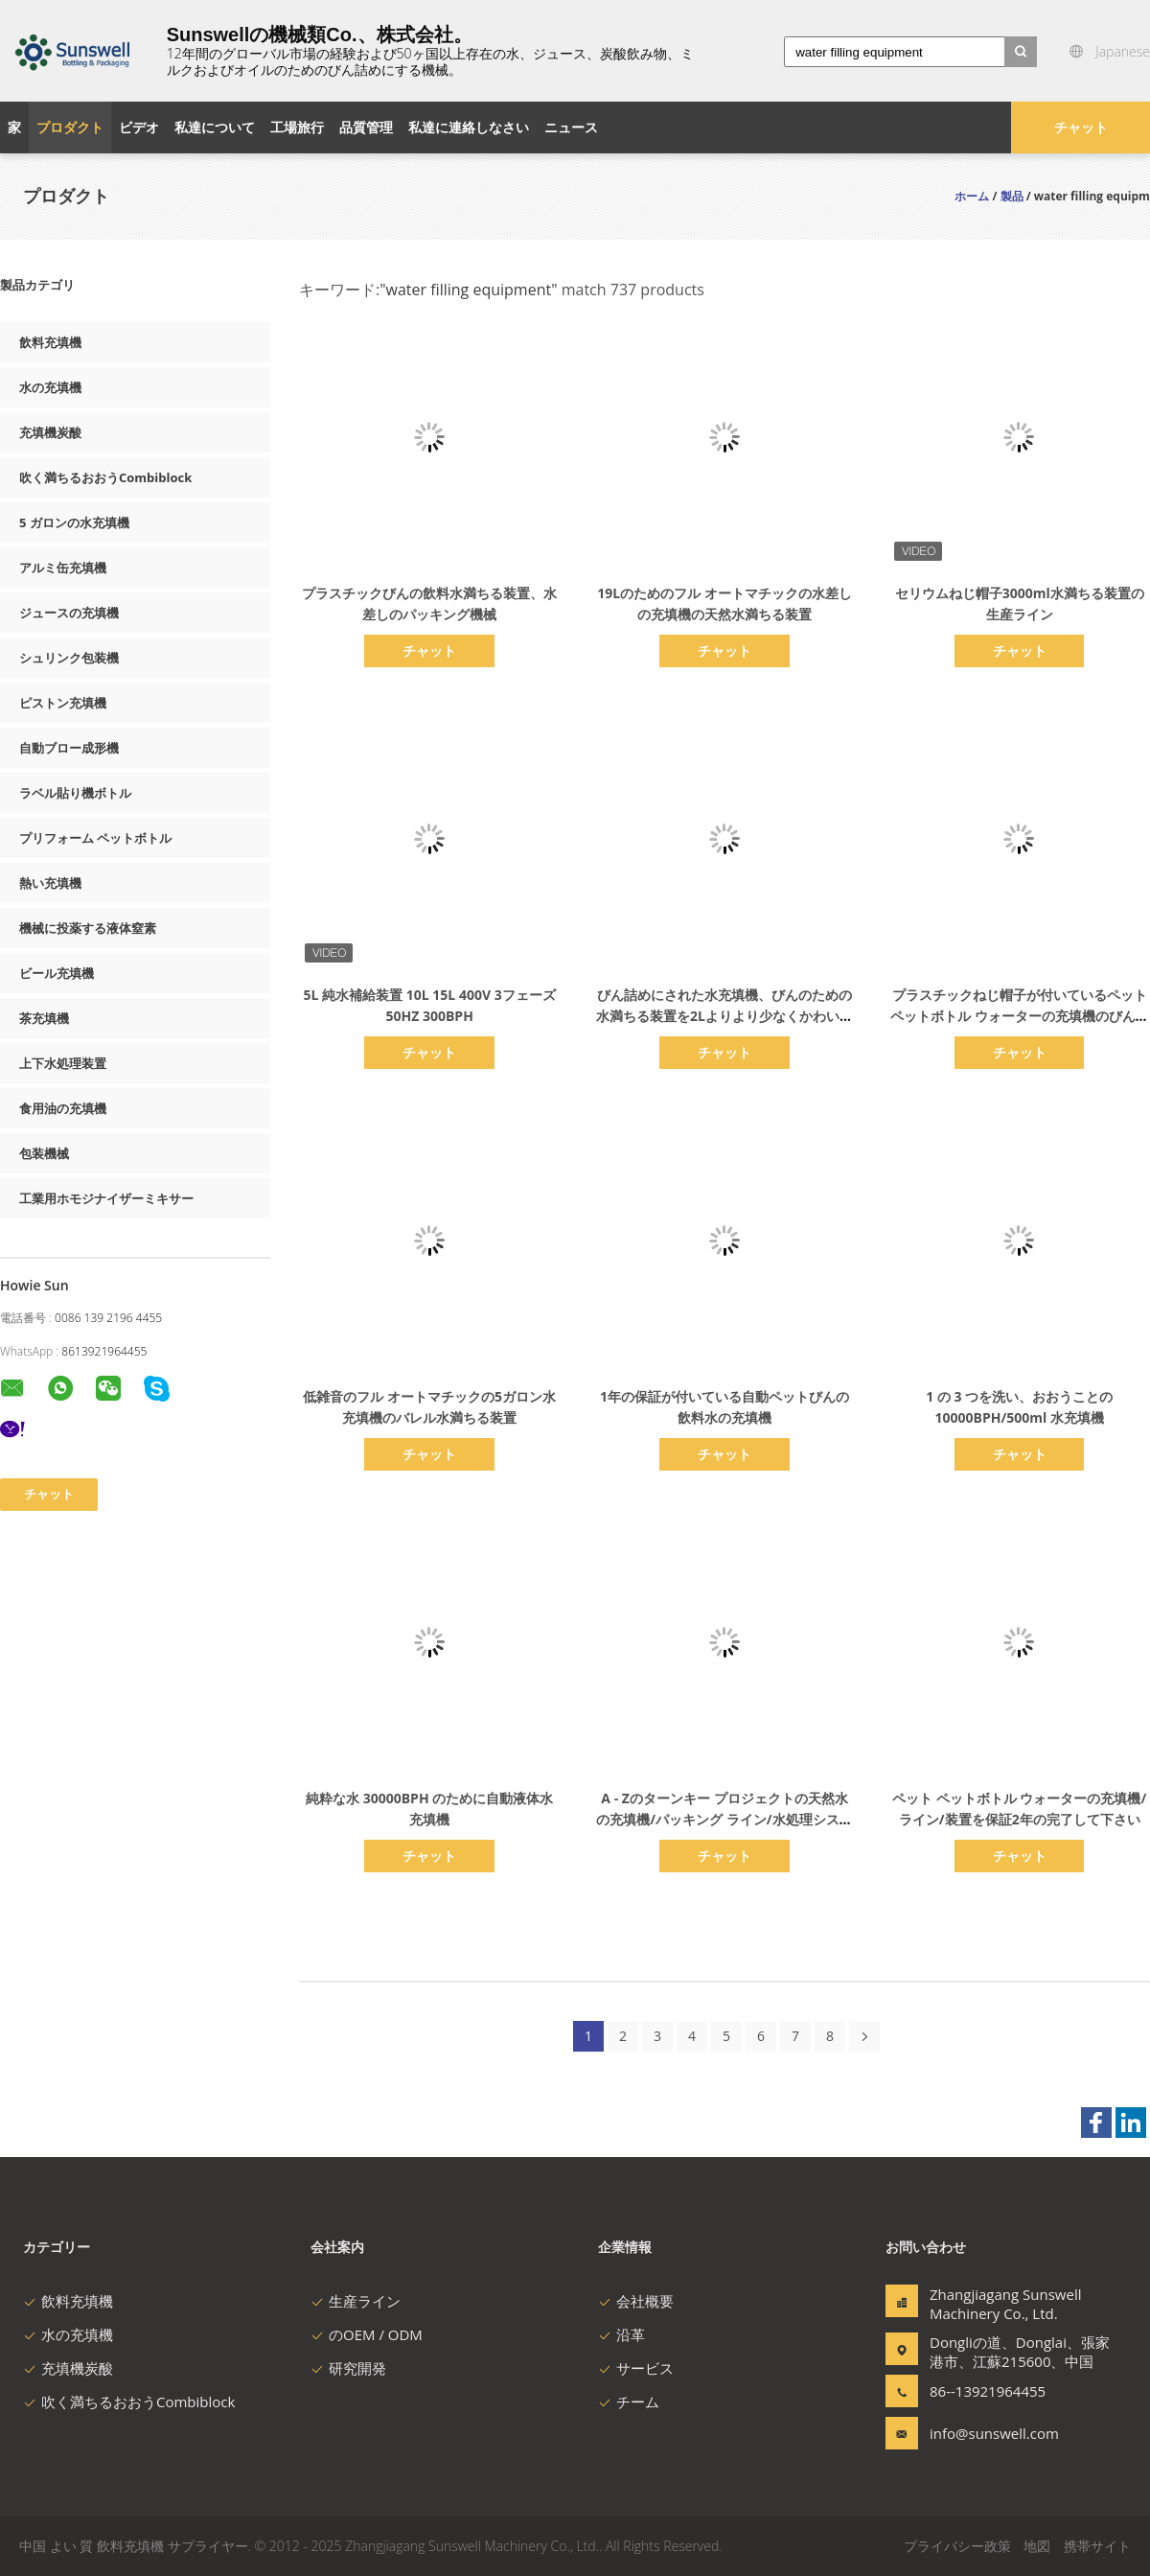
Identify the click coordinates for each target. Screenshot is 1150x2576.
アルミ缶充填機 (62, 567)
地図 (1037, 2546)
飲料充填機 (50, 342)
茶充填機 (44, 1018)
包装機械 (44, 1153)
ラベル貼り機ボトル (75, 792)
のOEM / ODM (366, 2334)
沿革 (621, 2334)
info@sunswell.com (990, 2433)
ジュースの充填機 (69, 612)
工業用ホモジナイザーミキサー (106, 1198)
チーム (628, 2401)
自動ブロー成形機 (69, 747)
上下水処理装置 (62, 1063)
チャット (1081, 127)
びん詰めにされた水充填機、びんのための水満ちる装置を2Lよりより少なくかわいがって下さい (724, 1016)
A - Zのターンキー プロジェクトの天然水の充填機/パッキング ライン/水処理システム (724, 1819)
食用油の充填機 (62, 1108)
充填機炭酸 (50, 432)
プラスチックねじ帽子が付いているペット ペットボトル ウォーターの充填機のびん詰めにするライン (1019, 1016)
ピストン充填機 (62, 702)
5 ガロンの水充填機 (74, 522)
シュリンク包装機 (69, 657)
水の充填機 (50, 387)
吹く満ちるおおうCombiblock (105, 477)
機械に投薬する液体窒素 (87, 928)
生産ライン (355, 2300)
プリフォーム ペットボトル (95, 838)
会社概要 (636, 2300)
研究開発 (348, 2368)
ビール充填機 (56, 973)
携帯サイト (1097, 2546)
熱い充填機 (50, 883)
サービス (636, 2368)
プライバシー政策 (957, 2546)
